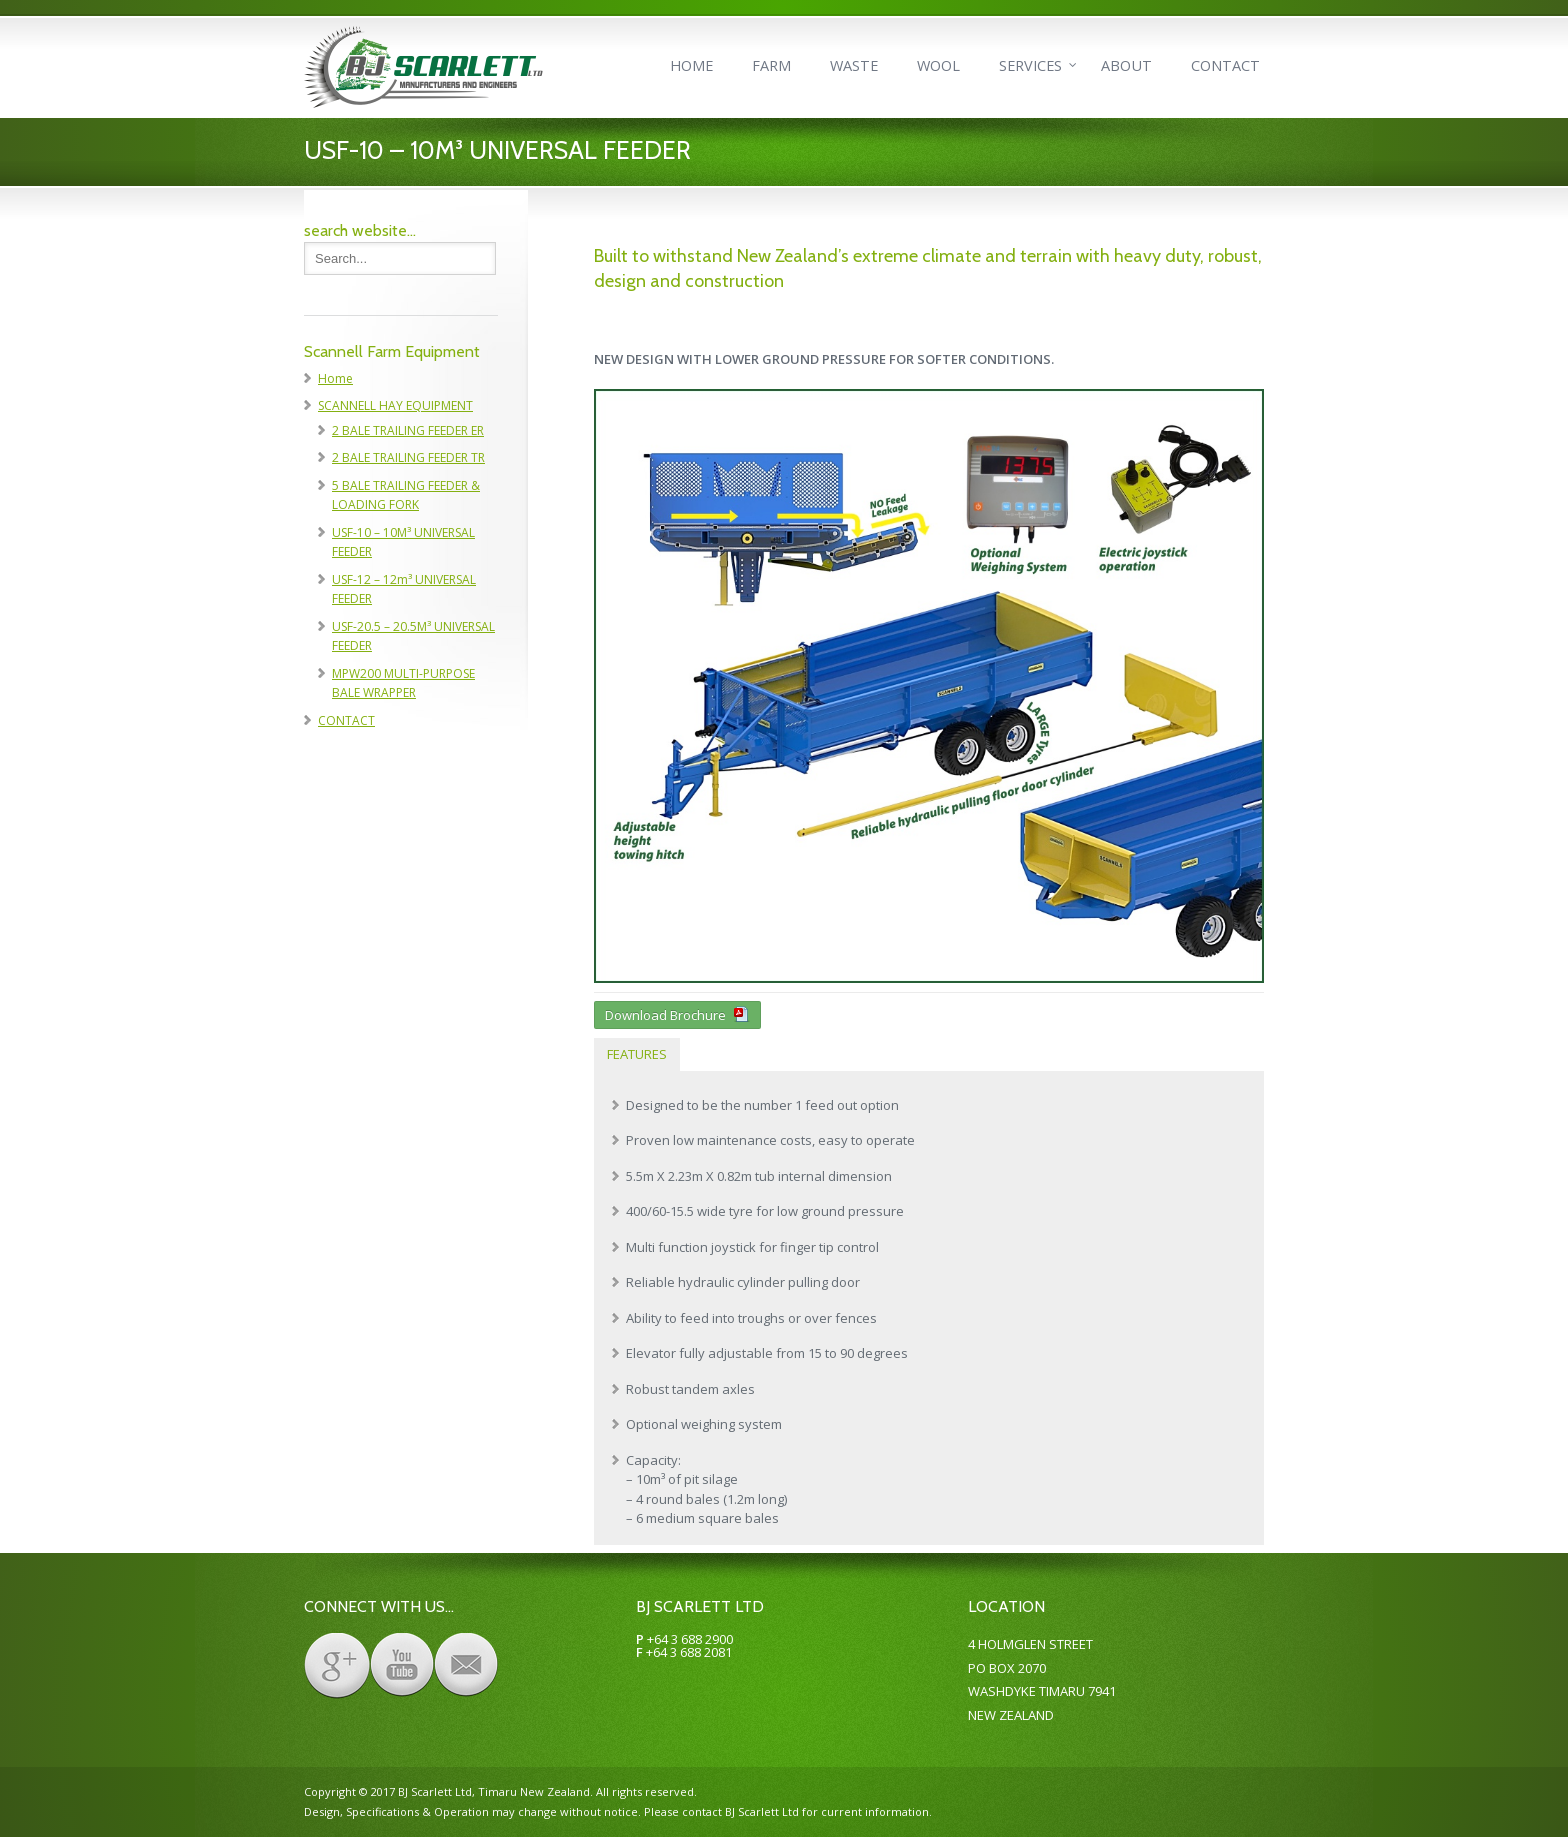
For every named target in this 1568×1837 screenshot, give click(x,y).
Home (335, 378)
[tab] (637, 1054)
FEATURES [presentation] (637, 1054)
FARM (771, 65)
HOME (691, 65)
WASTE (854, 65)
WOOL (938, 65)
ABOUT (1126, 65)
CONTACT (1225, 65)
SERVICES (1030, 65)
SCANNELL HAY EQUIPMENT (395, 405)
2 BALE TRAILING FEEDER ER (408, 430)
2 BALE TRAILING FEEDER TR (408, 457)
